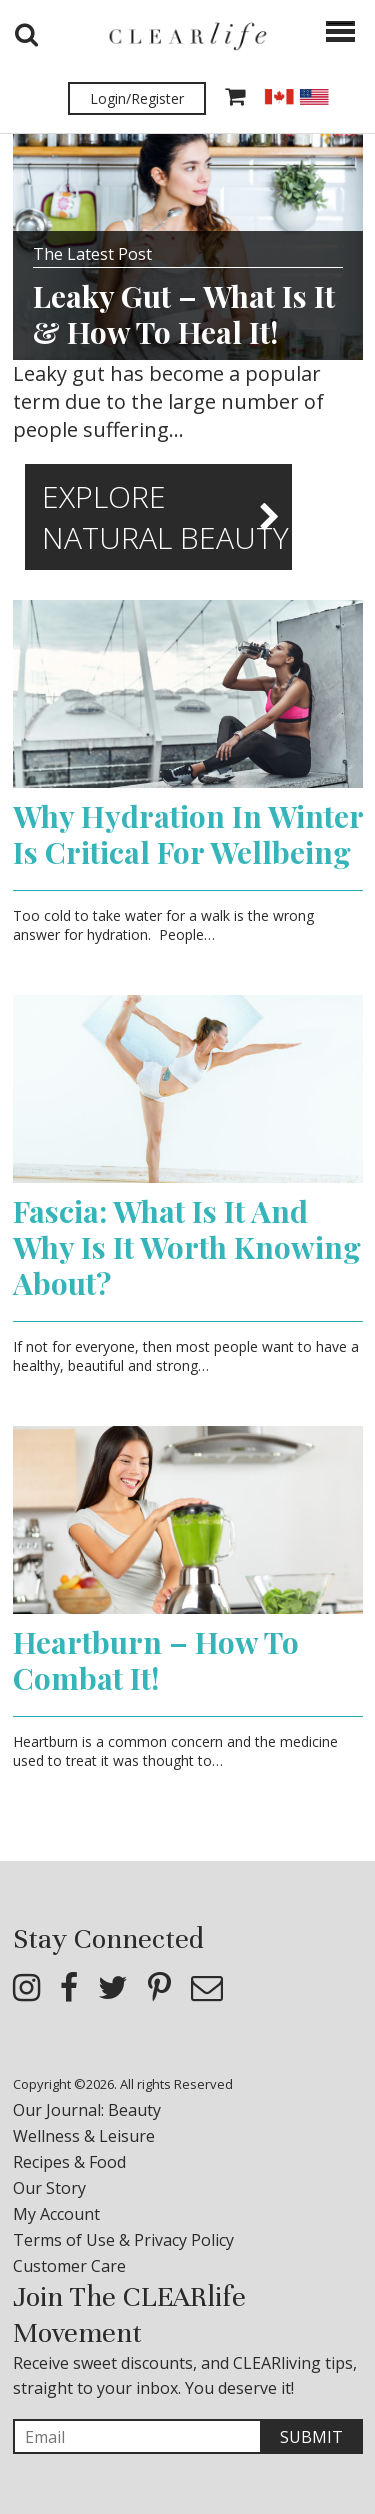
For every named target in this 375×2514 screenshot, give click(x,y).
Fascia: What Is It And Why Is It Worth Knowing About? (187, 1247)
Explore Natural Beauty (165, 517)
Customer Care (69, 2266)
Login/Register (137, 98)
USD (314, 97)
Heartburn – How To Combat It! (156, 1660)
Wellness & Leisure (84, 2136)
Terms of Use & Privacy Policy (123, 2240)
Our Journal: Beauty (87, 2110)
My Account (56, 2214)
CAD (279, 97)
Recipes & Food (69, 2162)
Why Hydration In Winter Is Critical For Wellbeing (188, 834)
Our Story (49, 2188)
